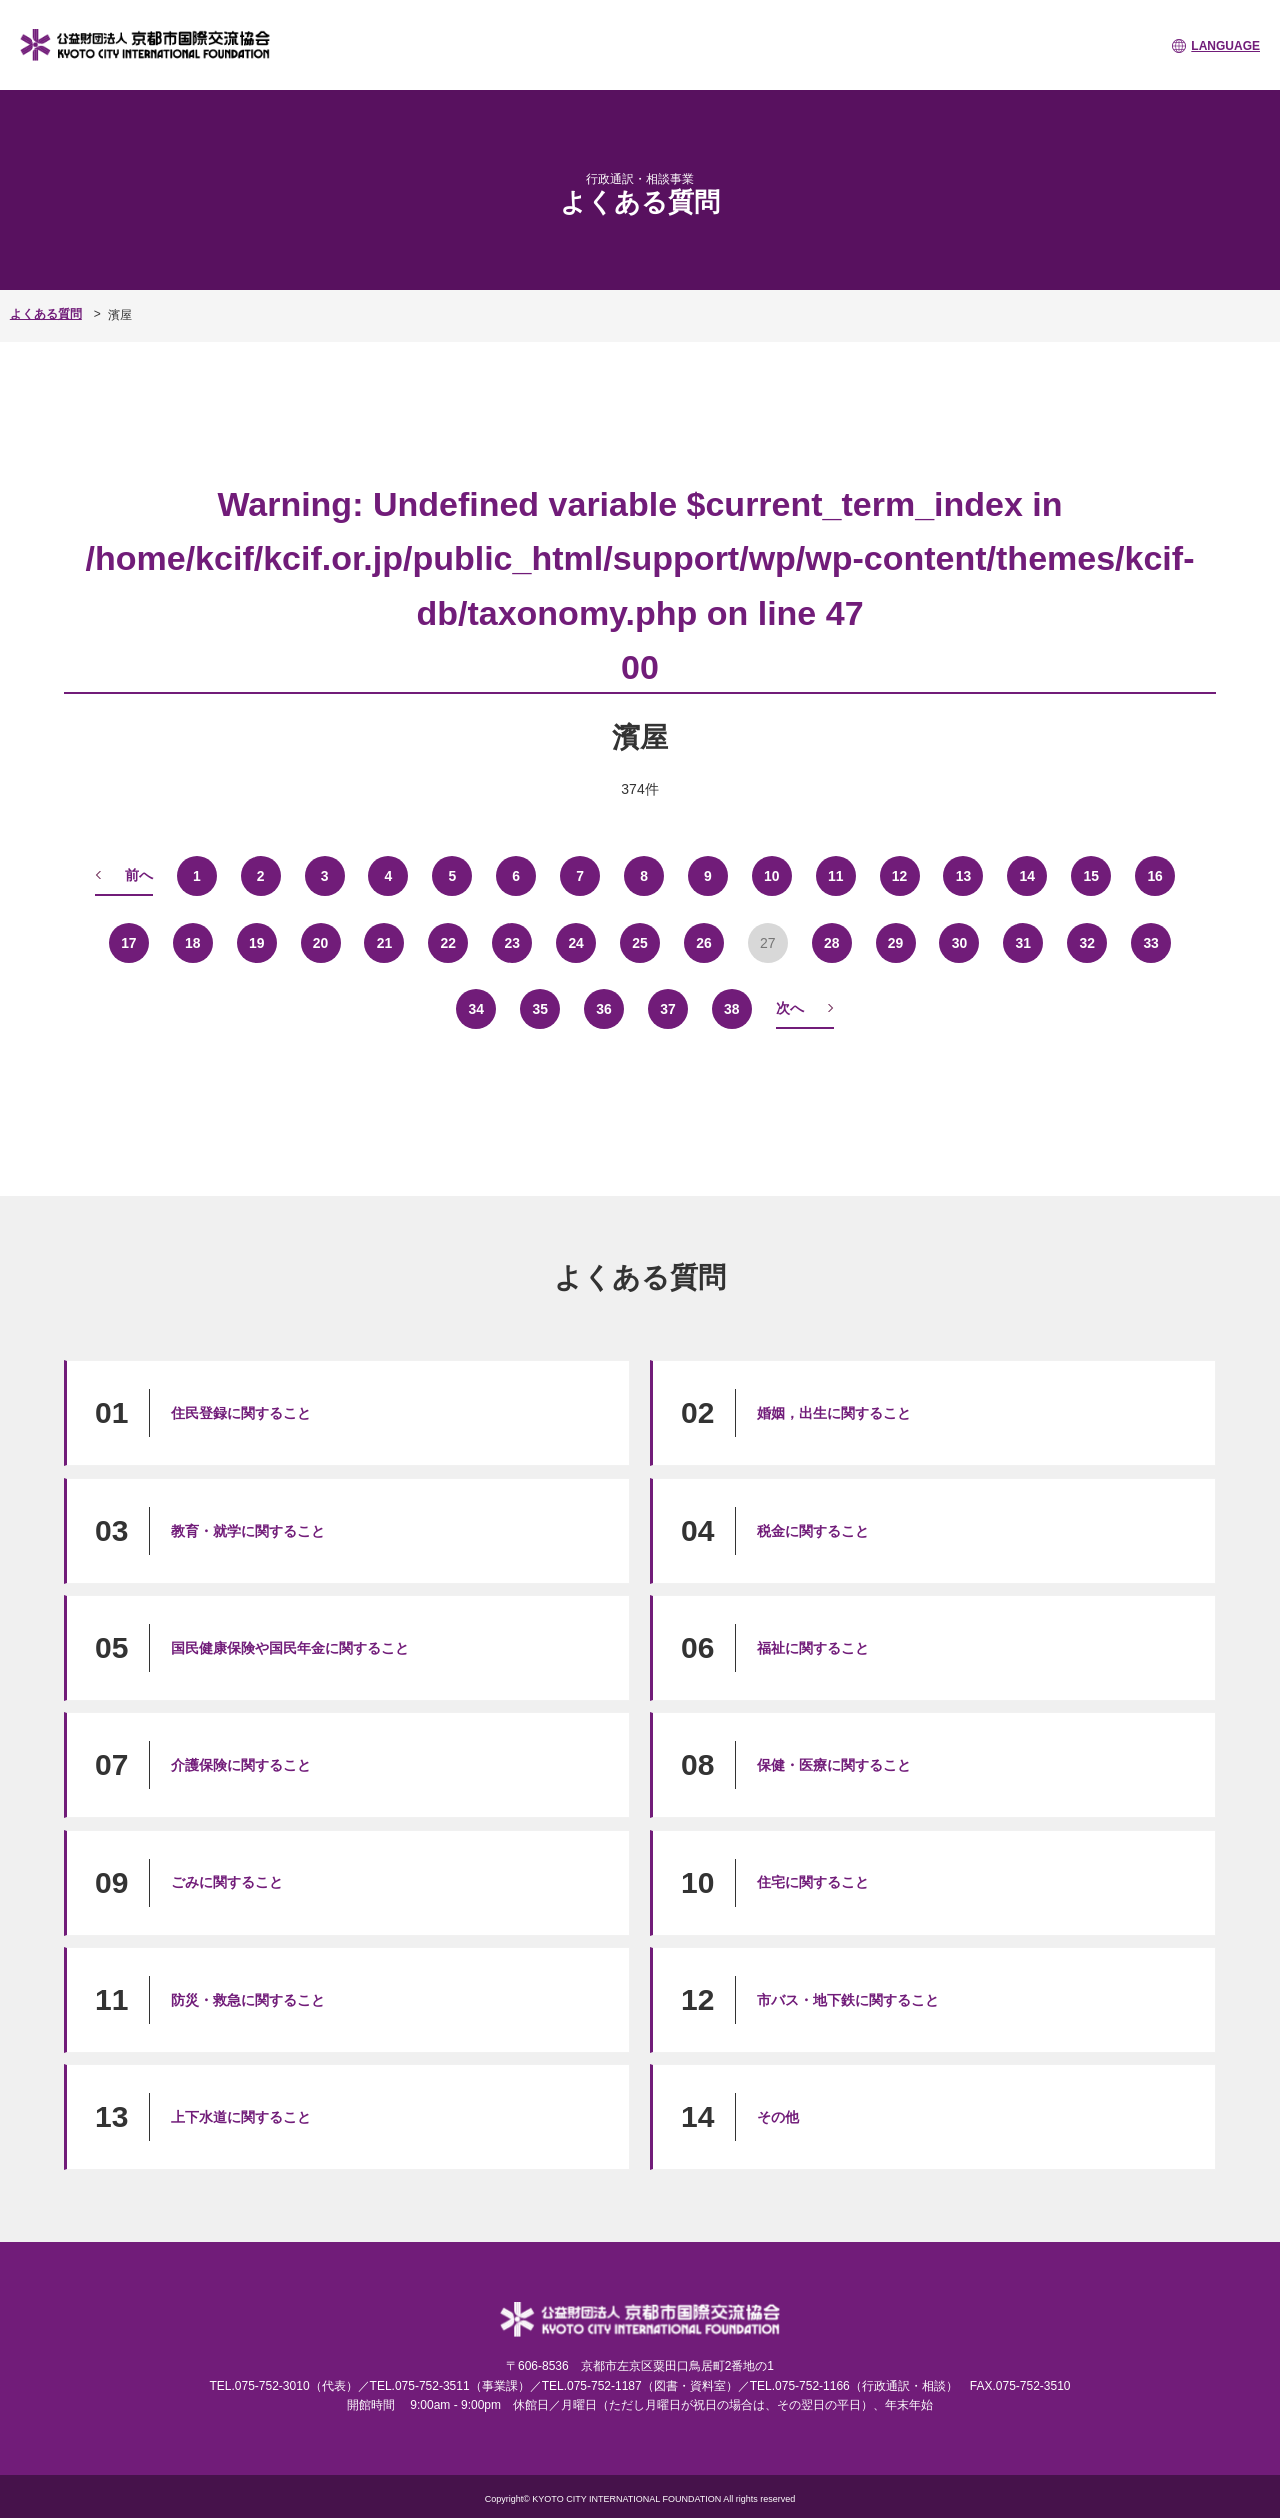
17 (129, 942)
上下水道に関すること (241, 2116)
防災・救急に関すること (248, 1999)
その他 (778, 2116)
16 (1155, 875)
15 (1091, 875)
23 (512, 942)
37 (668, 1008)
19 (257, 942)
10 (772, 875)
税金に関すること (813, 1530)
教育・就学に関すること (248, 1530)
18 (193, 942)
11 (836, 875)
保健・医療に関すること (834, 1764)
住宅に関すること (813, 1882)
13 (964, 875)
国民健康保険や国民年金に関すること (290, 1647)
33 (1151, 942)
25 (640, 942)
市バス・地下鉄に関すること (848, 1999)
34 (476, 1008)
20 (321, 942)
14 (1028, 875)
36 (604, 1008)
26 (704, 942)
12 (900, 875)
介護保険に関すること (241, 1764)
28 (832, 942)
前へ (139, 874)
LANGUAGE (1225, 46)
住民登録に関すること (241, 1412)
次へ (790, 1007)
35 (540, 1008)
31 (1024, 942)
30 (960, 942)
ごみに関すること (227, 1882)
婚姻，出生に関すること (834, 1412)
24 (576, 942)
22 (449, 942)
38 (732, 1008)
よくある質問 (46, 314)
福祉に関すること (813, 1647)
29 (896, 942)
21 (385, 942)
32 (1087, 942)
